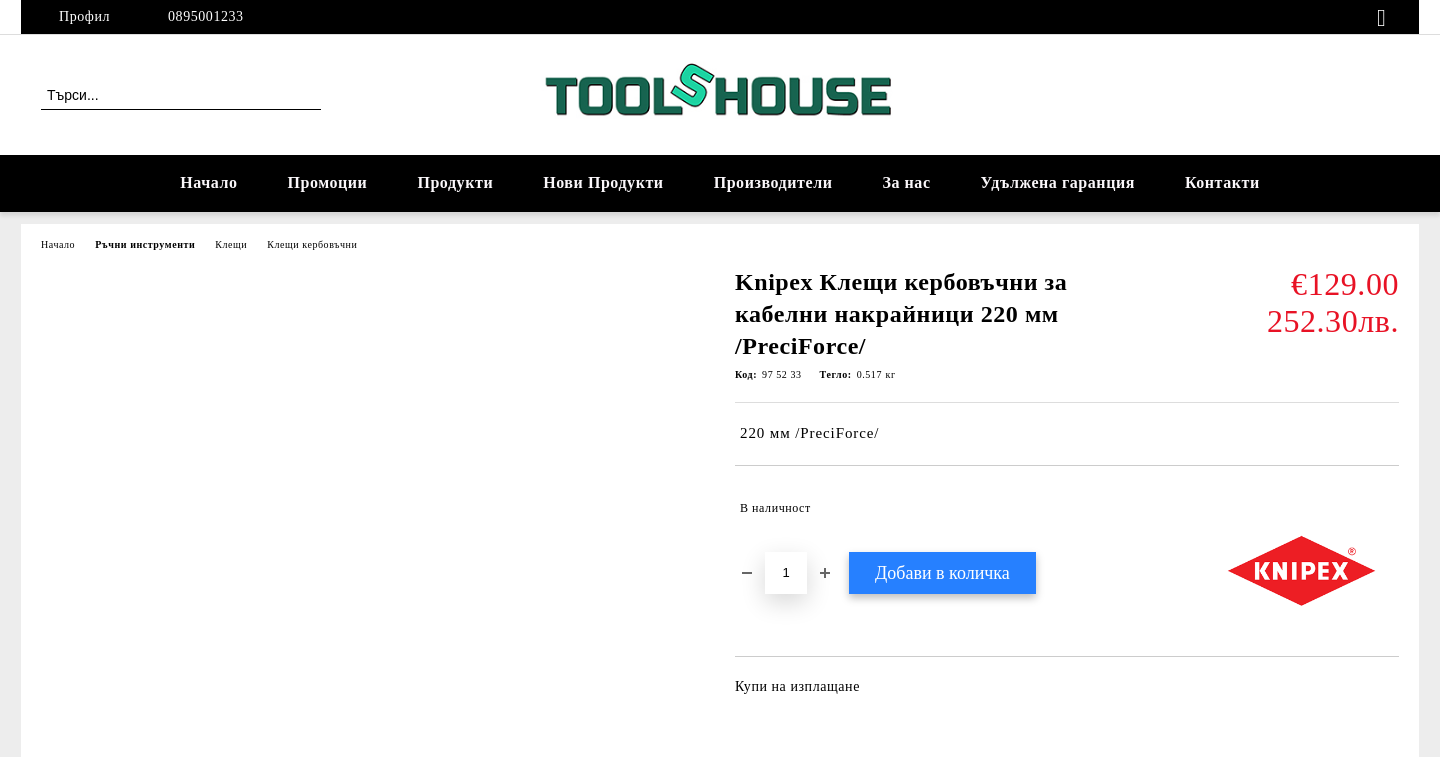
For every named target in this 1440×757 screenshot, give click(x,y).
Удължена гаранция (1058, 182)
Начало (208, 182)
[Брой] (786, 573)
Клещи (231, 244)
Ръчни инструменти (145, 244)
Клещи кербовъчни (312, 244)
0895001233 (206, 16)
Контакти (1222, 182)
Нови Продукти (603, 182)
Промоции (328, 182)
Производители (773, 182)
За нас (906, 182)
